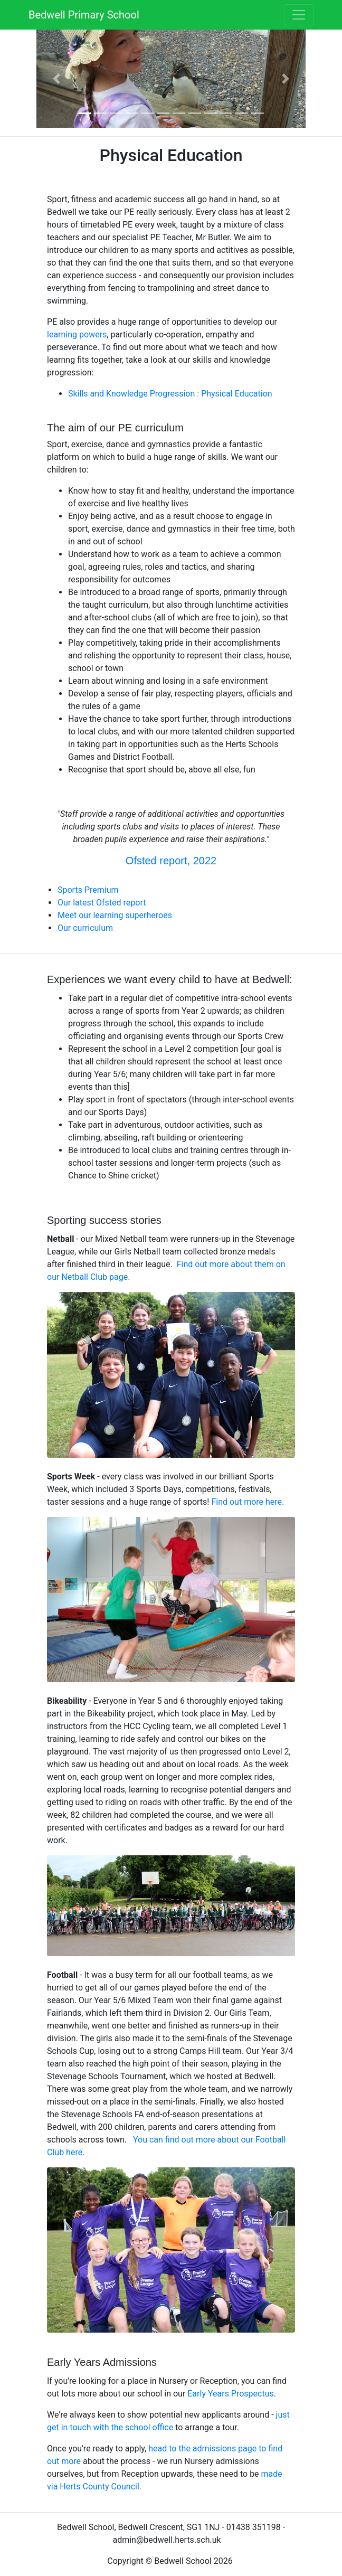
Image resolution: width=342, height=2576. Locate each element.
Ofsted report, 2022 (171, 860)
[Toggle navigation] (299, 14)
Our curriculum (86, 928)
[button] (56, 79)
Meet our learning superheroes (115, 915)
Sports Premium (88, 890)
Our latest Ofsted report (102, 903)
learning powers (77, 334)
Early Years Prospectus (230, 2394)
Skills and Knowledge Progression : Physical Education (170, 394)
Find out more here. (247, 1502)
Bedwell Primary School (83, 14)
